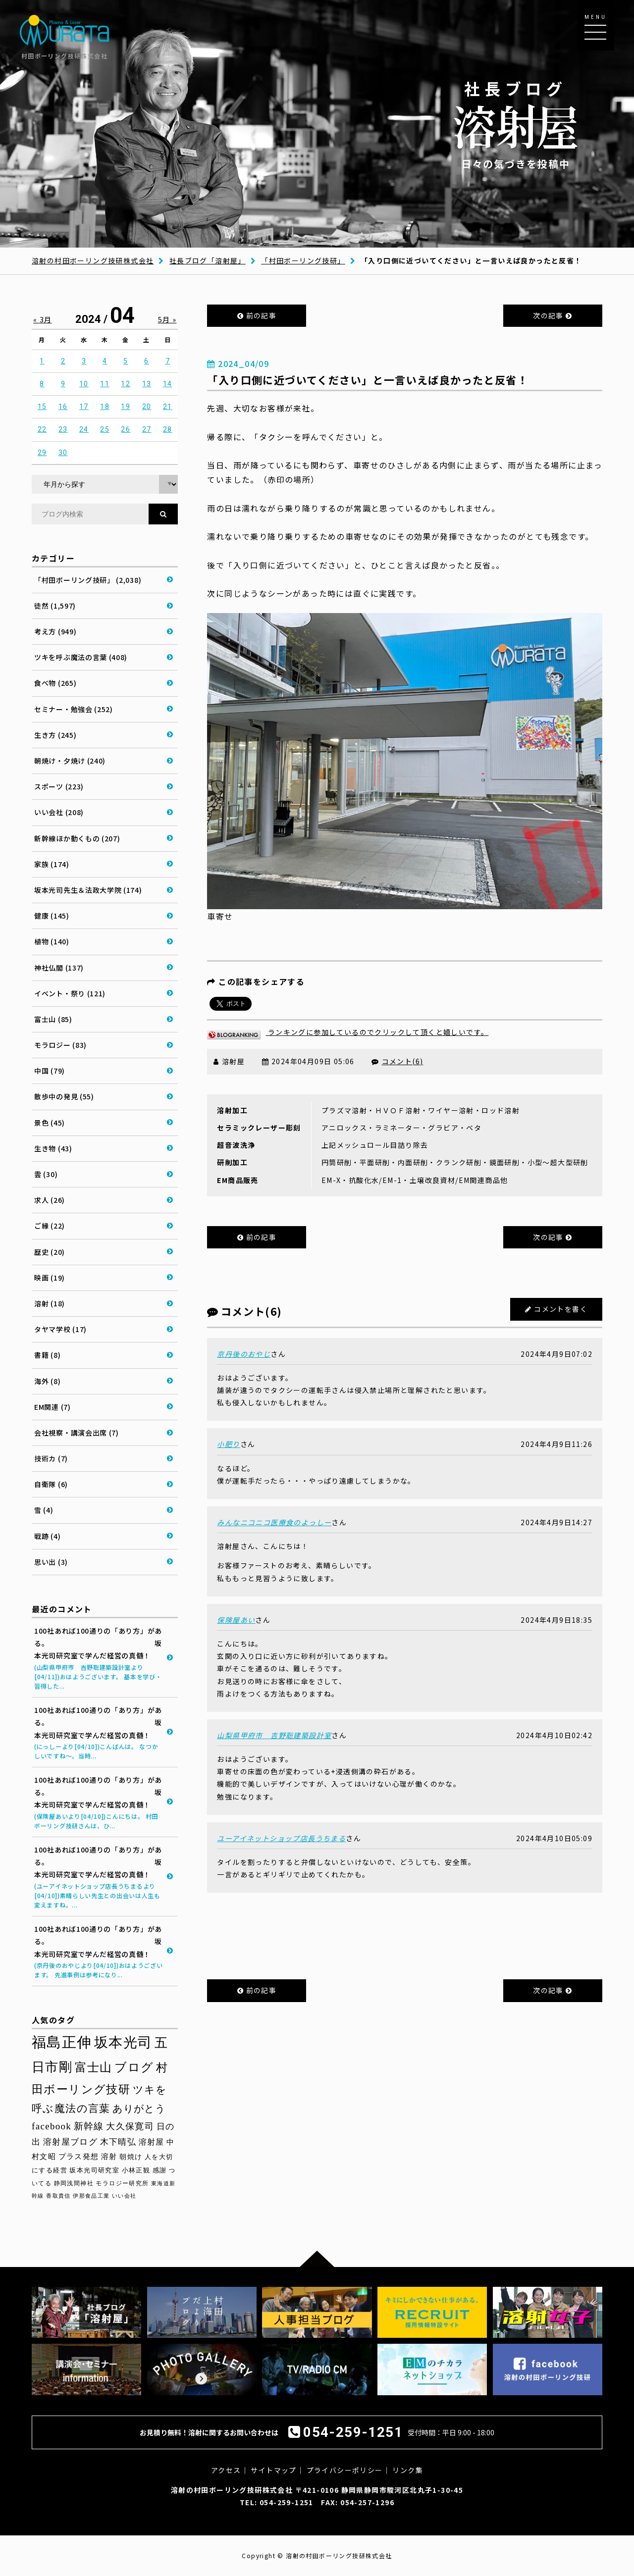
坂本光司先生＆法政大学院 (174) (88, 890)
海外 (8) (47, 1381)
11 (104, 384)
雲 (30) (45, 1174)
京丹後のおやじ (243, 1354)
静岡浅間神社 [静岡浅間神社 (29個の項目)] (74, 2183)
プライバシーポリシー (345, 2470)
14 (167, 384)
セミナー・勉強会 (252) (73, 709)
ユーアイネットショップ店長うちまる (281, 1838)
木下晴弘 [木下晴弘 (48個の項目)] (118, 2142)
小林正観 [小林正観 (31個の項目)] (136, 2170)
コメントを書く (560, 1309)
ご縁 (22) (49, 1226)
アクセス (226, 2470)
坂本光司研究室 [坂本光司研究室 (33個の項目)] (94, 2170)
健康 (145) (51, 916)
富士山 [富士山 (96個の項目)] (93, 2067)
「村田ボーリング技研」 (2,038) (87, 580)
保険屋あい (236, 1620)
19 (125, 407)
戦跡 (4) (47, 1536)
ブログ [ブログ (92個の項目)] (134, 2067)
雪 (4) (43, 1510)
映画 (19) (49, 1278)
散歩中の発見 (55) (64, 1096)
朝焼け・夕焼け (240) (70, 761)
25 (104, 429)
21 (167, 407)
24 (84, 429)
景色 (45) (49, 1123)
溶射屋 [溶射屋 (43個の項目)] (151, 2142)
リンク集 (407, 2470)
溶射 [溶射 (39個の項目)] (109, 2157)
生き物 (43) (53, 1148)
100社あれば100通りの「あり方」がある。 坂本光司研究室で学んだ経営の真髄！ (98, 1658)
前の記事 (256, 315)
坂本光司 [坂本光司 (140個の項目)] (123, 2042)
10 (84, 384)
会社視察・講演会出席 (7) (76, 1433)
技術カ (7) (51, 1458)
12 (125, 384)
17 (84, 407)
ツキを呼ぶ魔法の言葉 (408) (80, 657)
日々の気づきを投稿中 (515, 124)
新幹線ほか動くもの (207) (77, 838)
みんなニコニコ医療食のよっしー (274, 1522)
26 (125, 429)
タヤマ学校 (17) (60, 1329)
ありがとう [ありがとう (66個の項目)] (138, 2108)
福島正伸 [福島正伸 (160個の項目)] (62, 2042)
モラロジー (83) (60, 1045)
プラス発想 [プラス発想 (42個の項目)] (78, 2156)
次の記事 (552, 315)
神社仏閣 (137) (59, 968)
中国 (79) (49, 1071)
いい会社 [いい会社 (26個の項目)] (124, 2196)
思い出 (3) (51, 1562)
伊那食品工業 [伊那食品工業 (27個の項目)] (91, 2196)
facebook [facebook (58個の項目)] (51, 2126)
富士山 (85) (53, 1019)
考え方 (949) (55, 631)
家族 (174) (51, 864)
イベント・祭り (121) (70, 993)
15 (42, 407)
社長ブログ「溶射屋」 (207, 260)
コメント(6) (402, 1061)
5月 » (167, 319)
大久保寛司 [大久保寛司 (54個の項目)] (130, 2126)
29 (42, 453)
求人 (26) (49, 1200)
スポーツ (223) (59, 786)
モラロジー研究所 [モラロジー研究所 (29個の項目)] (122, 2183)
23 (63, 429)
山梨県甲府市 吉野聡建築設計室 (274, 1735)
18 (104, 407)
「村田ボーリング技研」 (303, 260)
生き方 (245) (55, 735)
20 (147, 407)
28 (167, 429)
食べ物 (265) (55, 683)
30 (63, 453)
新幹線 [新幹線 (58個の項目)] (89, 2126)
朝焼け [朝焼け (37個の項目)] (130, 2157)
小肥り (228, 1444)
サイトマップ (273, 2470)
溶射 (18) (49, 1303)
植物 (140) (51, 941)
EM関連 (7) (52, 1407)
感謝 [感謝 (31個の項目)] (160, 2170)
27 (147, 429)
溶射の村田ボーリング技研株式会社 (93, 260)
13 (147, 384)
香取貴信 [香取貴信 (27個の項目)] (58, 2196)
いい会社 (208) (59, 812)
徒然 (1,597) (55, 606)
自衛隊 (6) (51, 1484)
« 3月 (42, 319)
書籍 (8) (47, 1355)
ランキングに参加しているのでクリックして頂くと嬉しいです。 (347, 1032)
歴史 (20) (49, 1252)
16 (63, 407)
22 (42, 429)
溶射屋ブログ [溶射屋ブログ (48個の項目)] (70, 2142)
